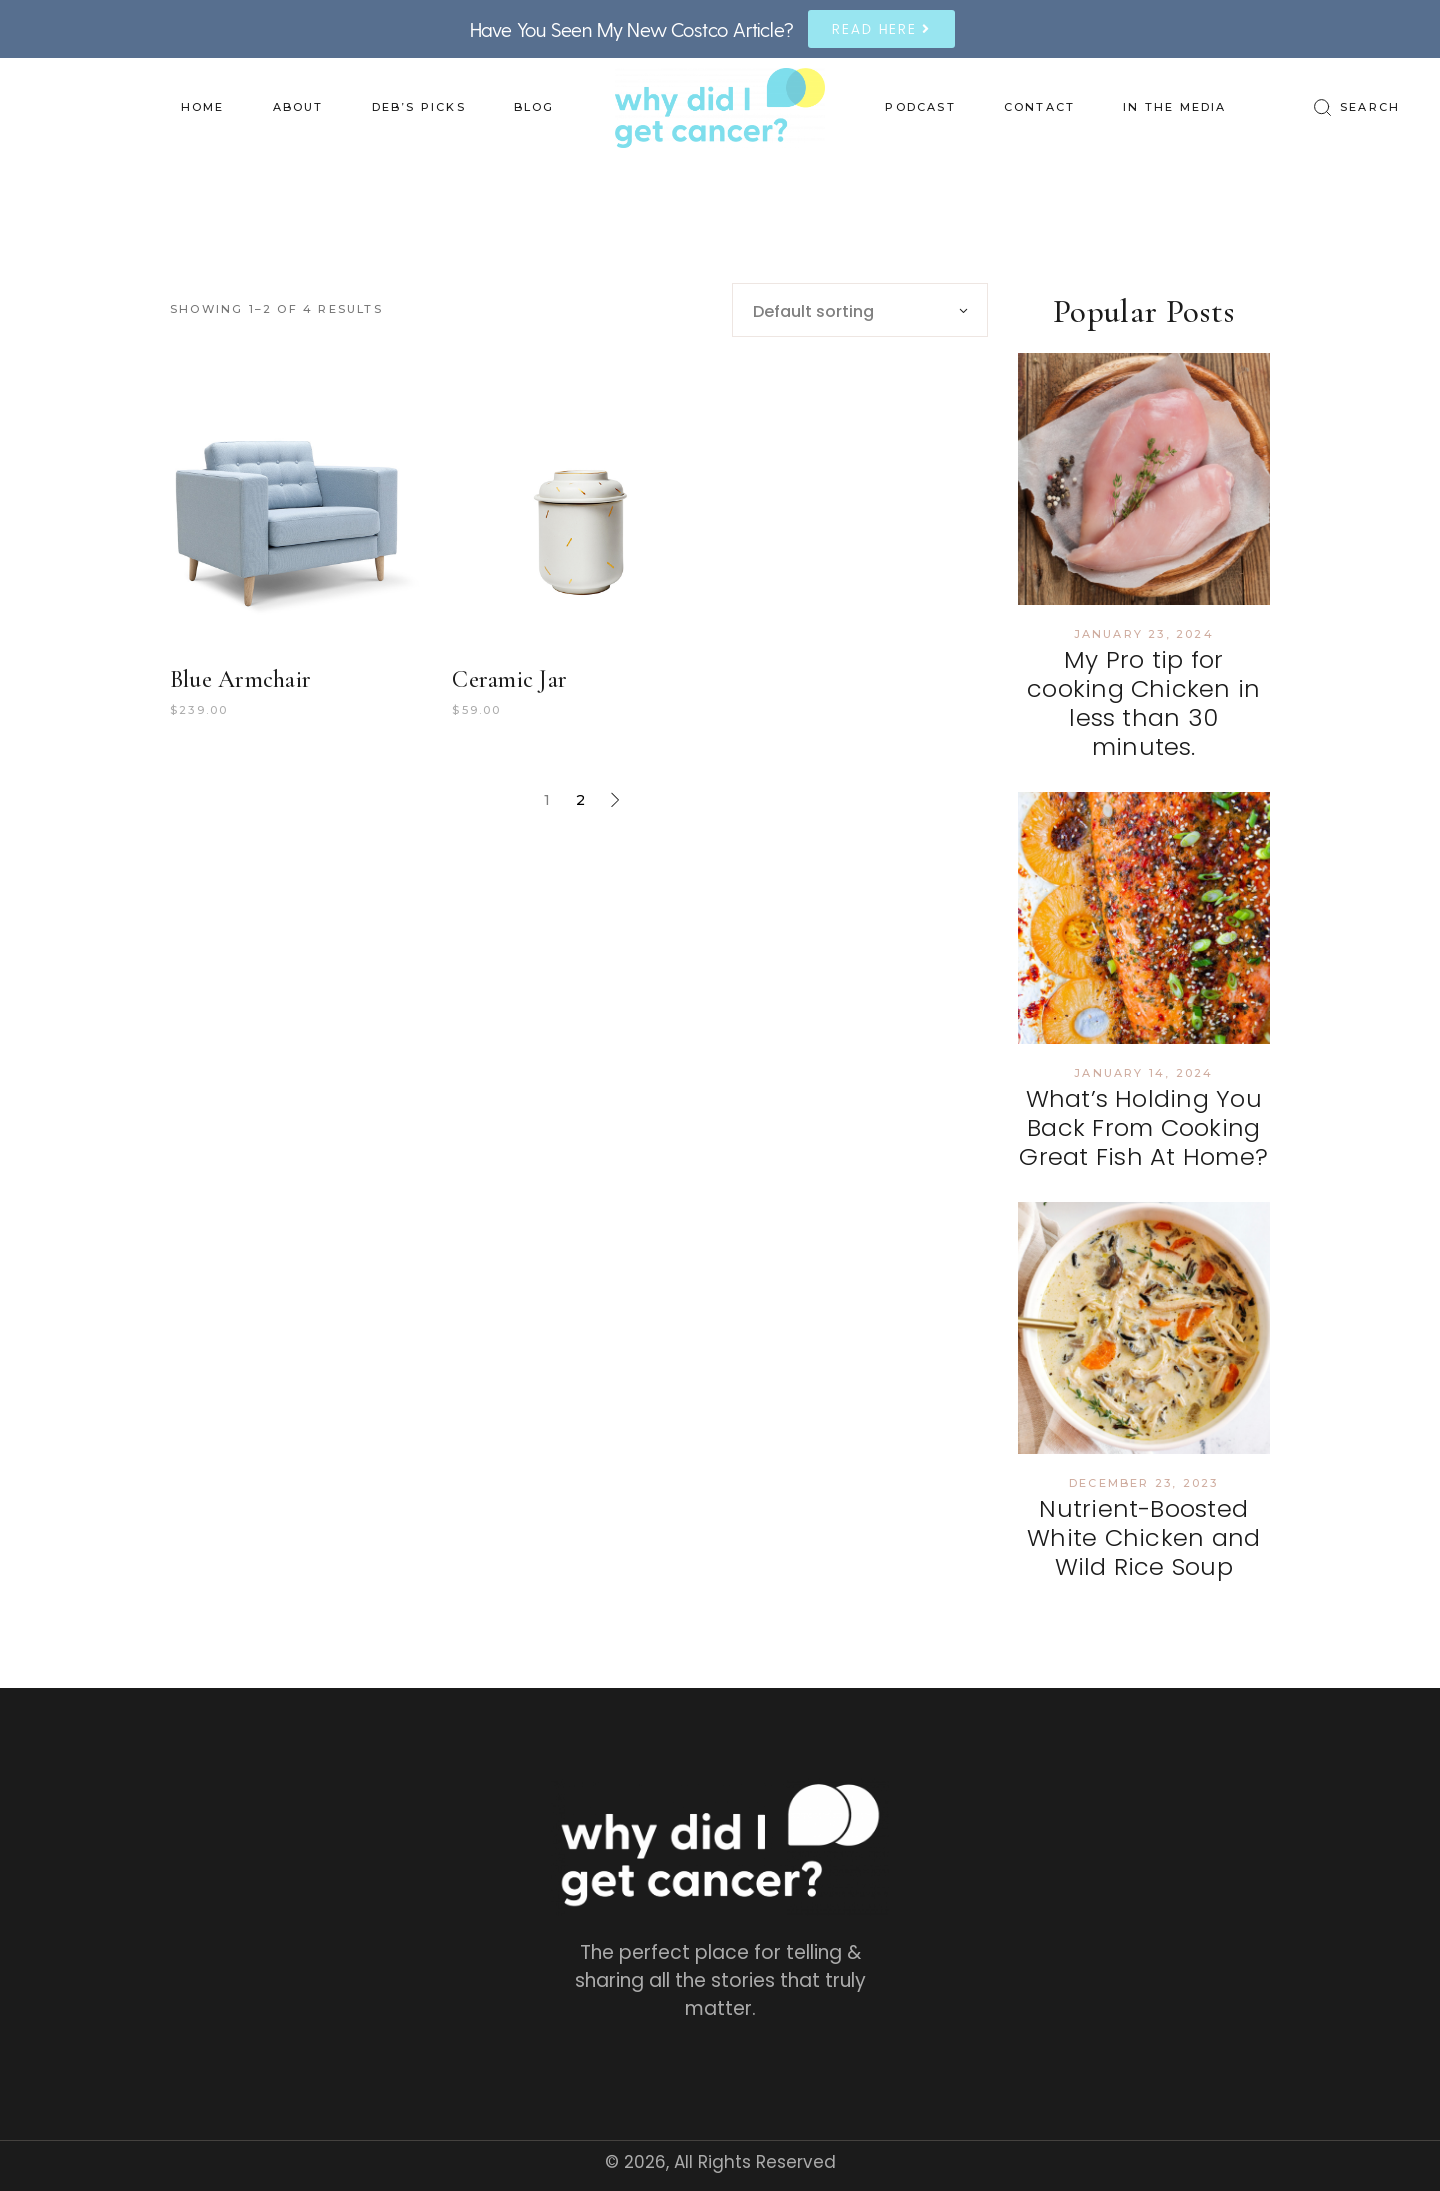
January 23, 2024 (1144, 634)
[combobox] (860, 310)
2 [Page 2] (580, 800)
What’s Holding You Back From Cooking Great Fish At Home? (1143, 1127)
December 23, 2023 (1143, 1483)
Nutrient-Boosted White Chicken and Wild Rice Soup (1143, 1537)
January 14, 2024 (1143, 1073)
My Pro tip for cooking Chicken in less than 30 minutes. (1143, 702)
